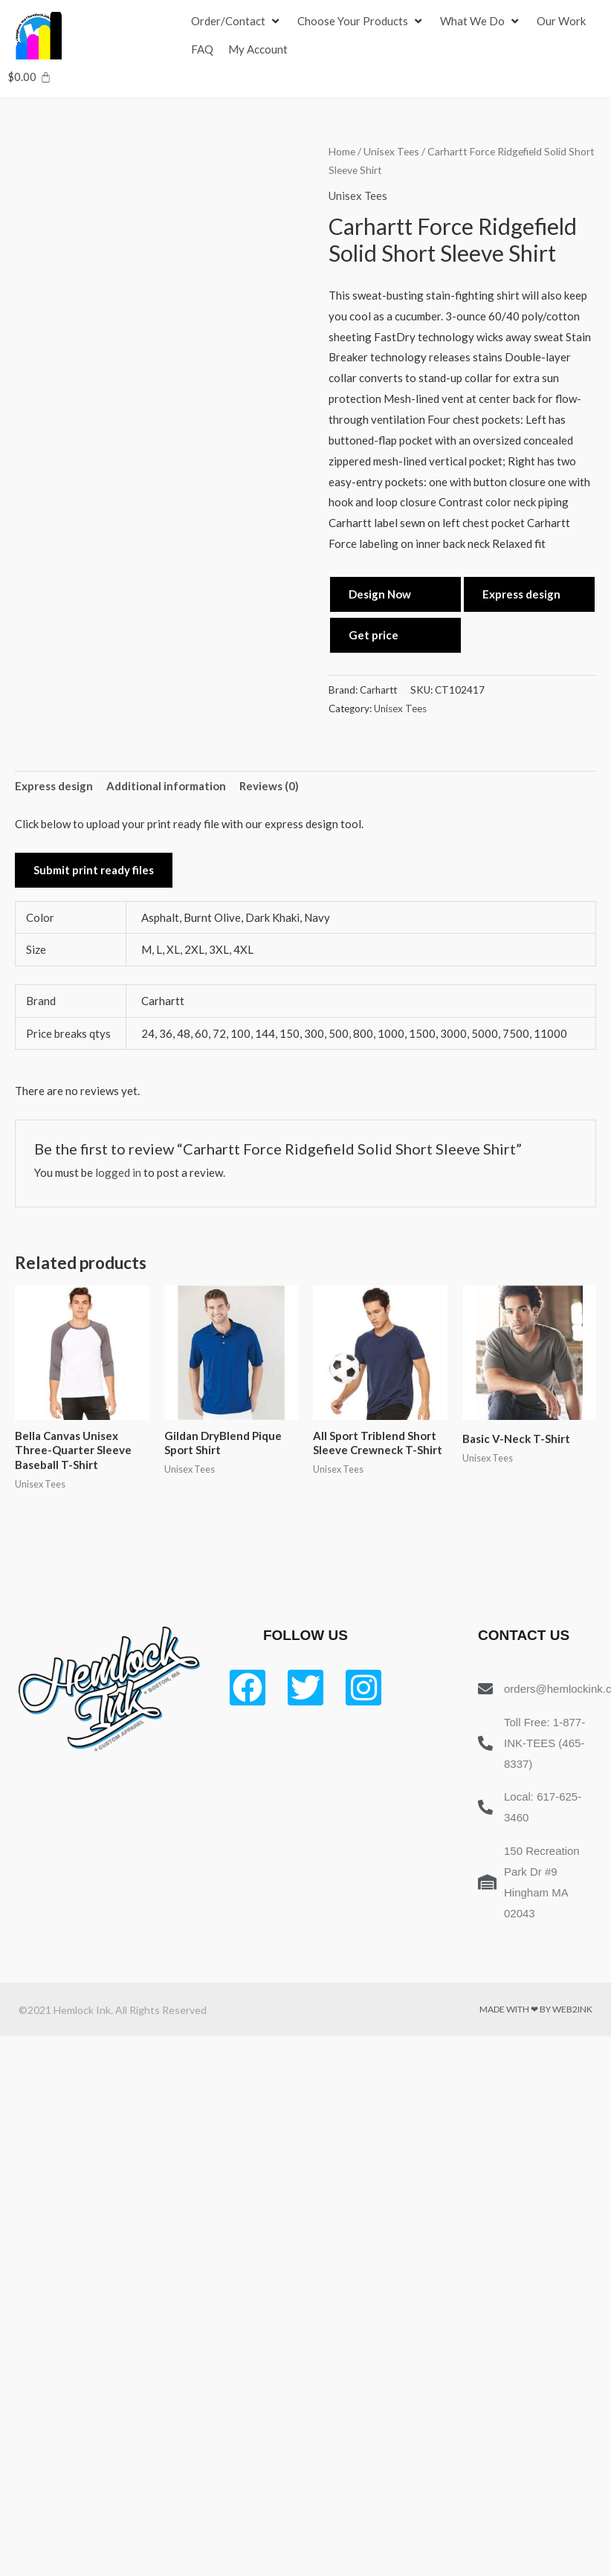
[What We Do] (481, 21)
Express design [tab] (54, 786)
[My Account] (258, 50)
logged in (118, 1172)
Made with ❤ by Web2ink (535, 2009)
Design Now (380, 594)
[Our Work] (561, 21)
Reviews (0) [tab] (269, 786)
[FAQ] (202, 50)
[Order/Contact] (237, 21)
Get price (373, 635)
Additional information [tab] (166, 786)
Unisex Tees (391, 151)
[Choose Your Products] (361, 21)
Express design (521, 594)
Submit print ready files (93, 870)
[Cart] (29, 77)
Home (342, 151)
